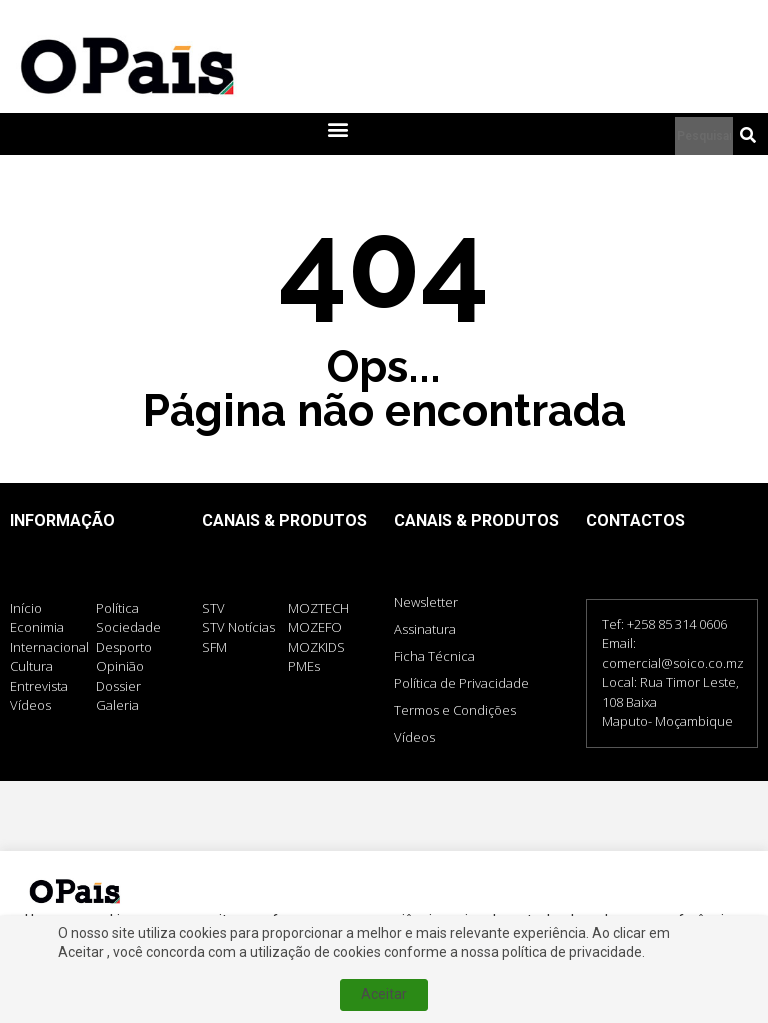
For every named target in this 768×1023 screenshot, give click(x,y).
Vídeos (414, 737)
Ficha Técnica (434, 656)
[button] (337, 129)
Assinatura (425, 629)
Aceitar (384, 994)
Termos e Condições (455, 710)
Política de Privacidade (461, 683)
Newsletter (426, 602)
